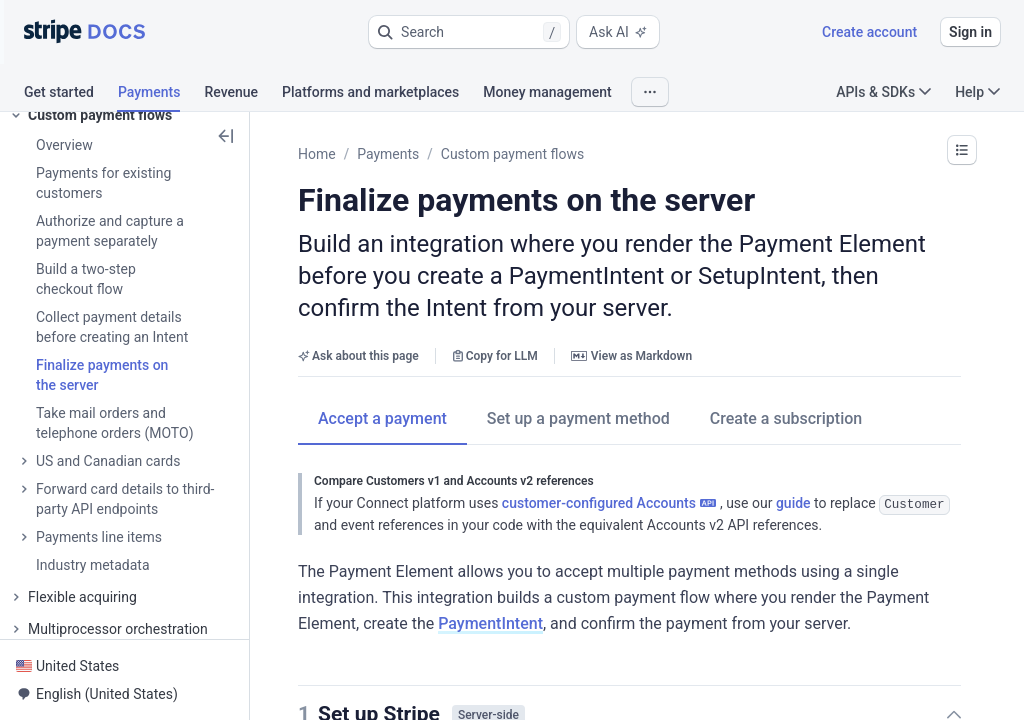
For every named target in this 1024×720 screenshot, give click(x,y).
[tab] (71, 95)
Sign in (970, 32)
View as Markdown (631, 356)
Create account (869, 32)
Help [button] (977, 92)
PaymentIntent (490, 622)
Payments (388, 154)
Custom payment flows (512, 154)
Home (317, 154)
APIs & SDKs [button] (883, 92)
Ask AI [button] (618, 32)
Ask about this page (358, 356)
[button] (469, 32)
